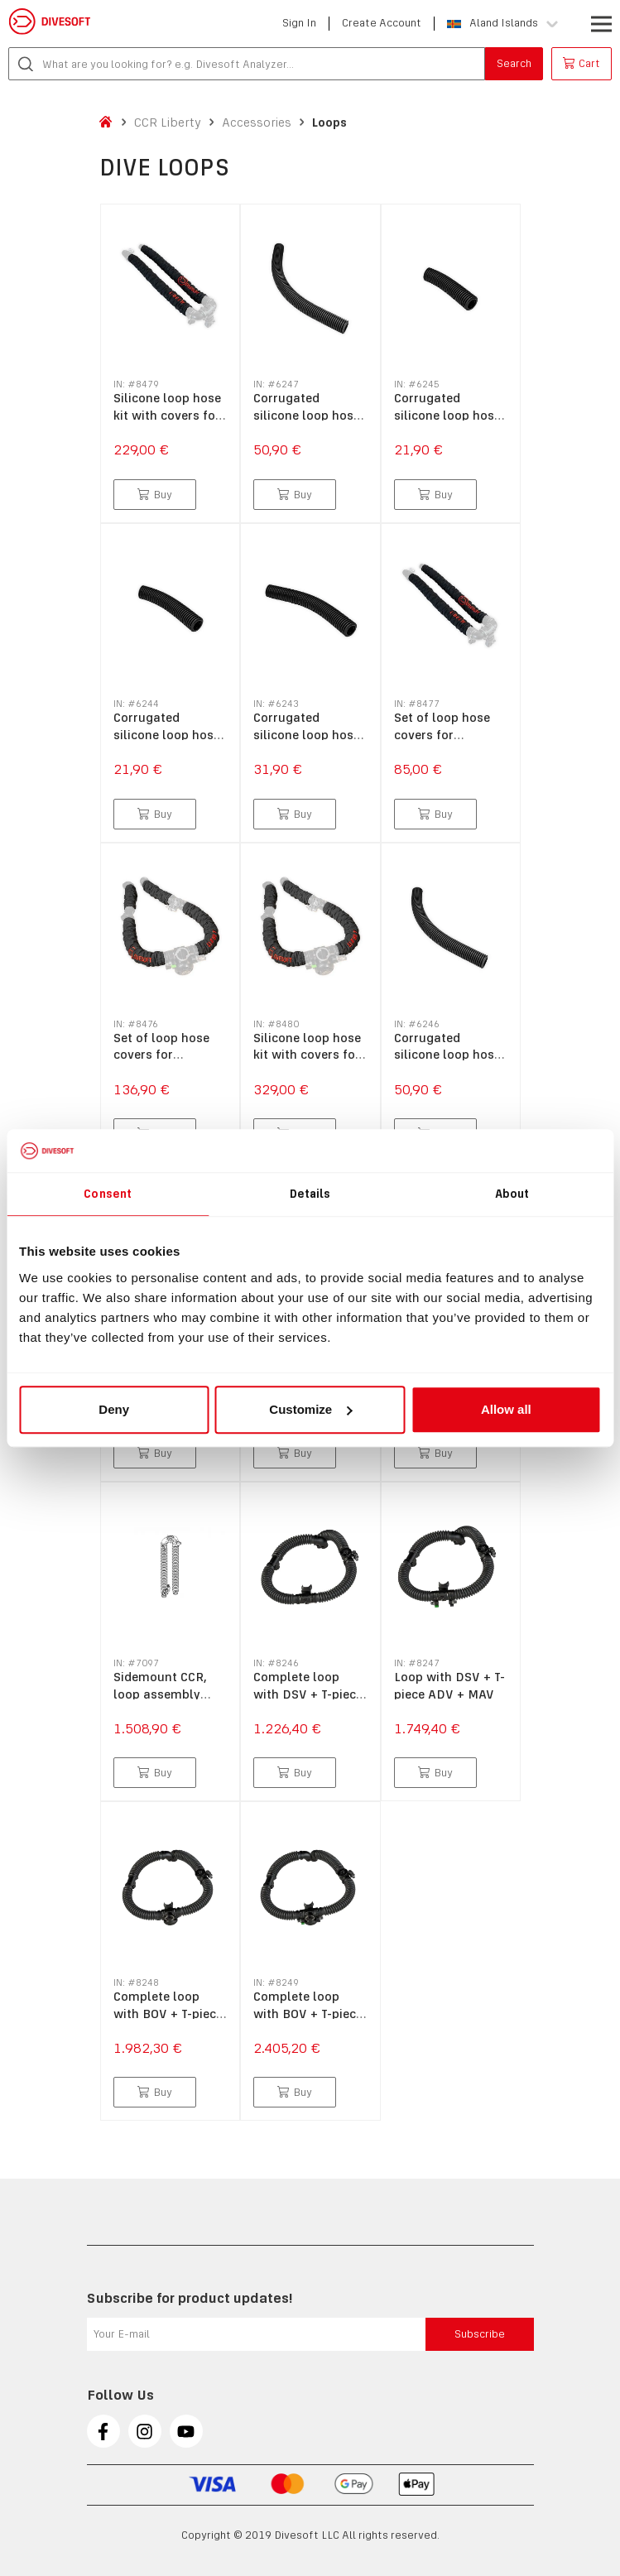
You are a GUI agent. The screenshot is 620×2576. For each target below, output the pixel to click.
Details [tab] (310, 1193)
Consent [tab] (108, 1193)
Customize (310, 1409)
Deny (114, 1409)
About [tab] (512, 1193)
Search (514, 63)
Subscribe (479, 2334)
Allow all (506, 1409)
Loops (329, 122)
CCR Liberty (167, 122)
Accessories (256, 122)
